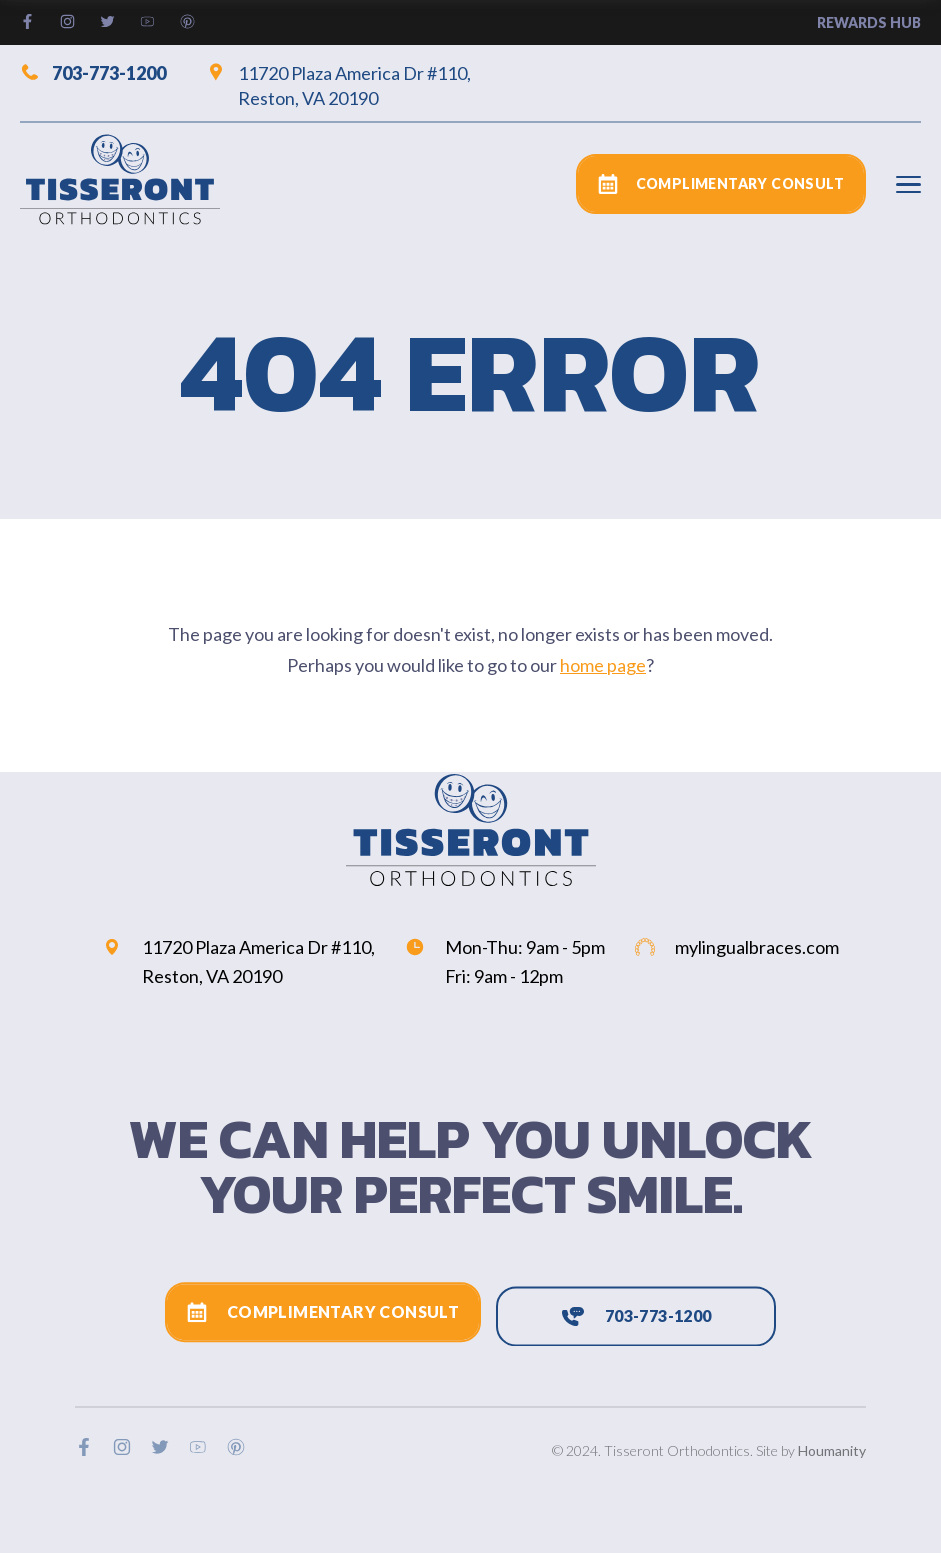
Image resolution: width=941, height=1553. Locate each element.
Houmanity (832, 1450)
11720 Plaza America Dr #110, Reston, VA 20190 (338, 85)
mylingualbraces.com (737, 947)
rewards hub (869, 22)
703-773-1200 (93, 72)
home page (603, 665)
